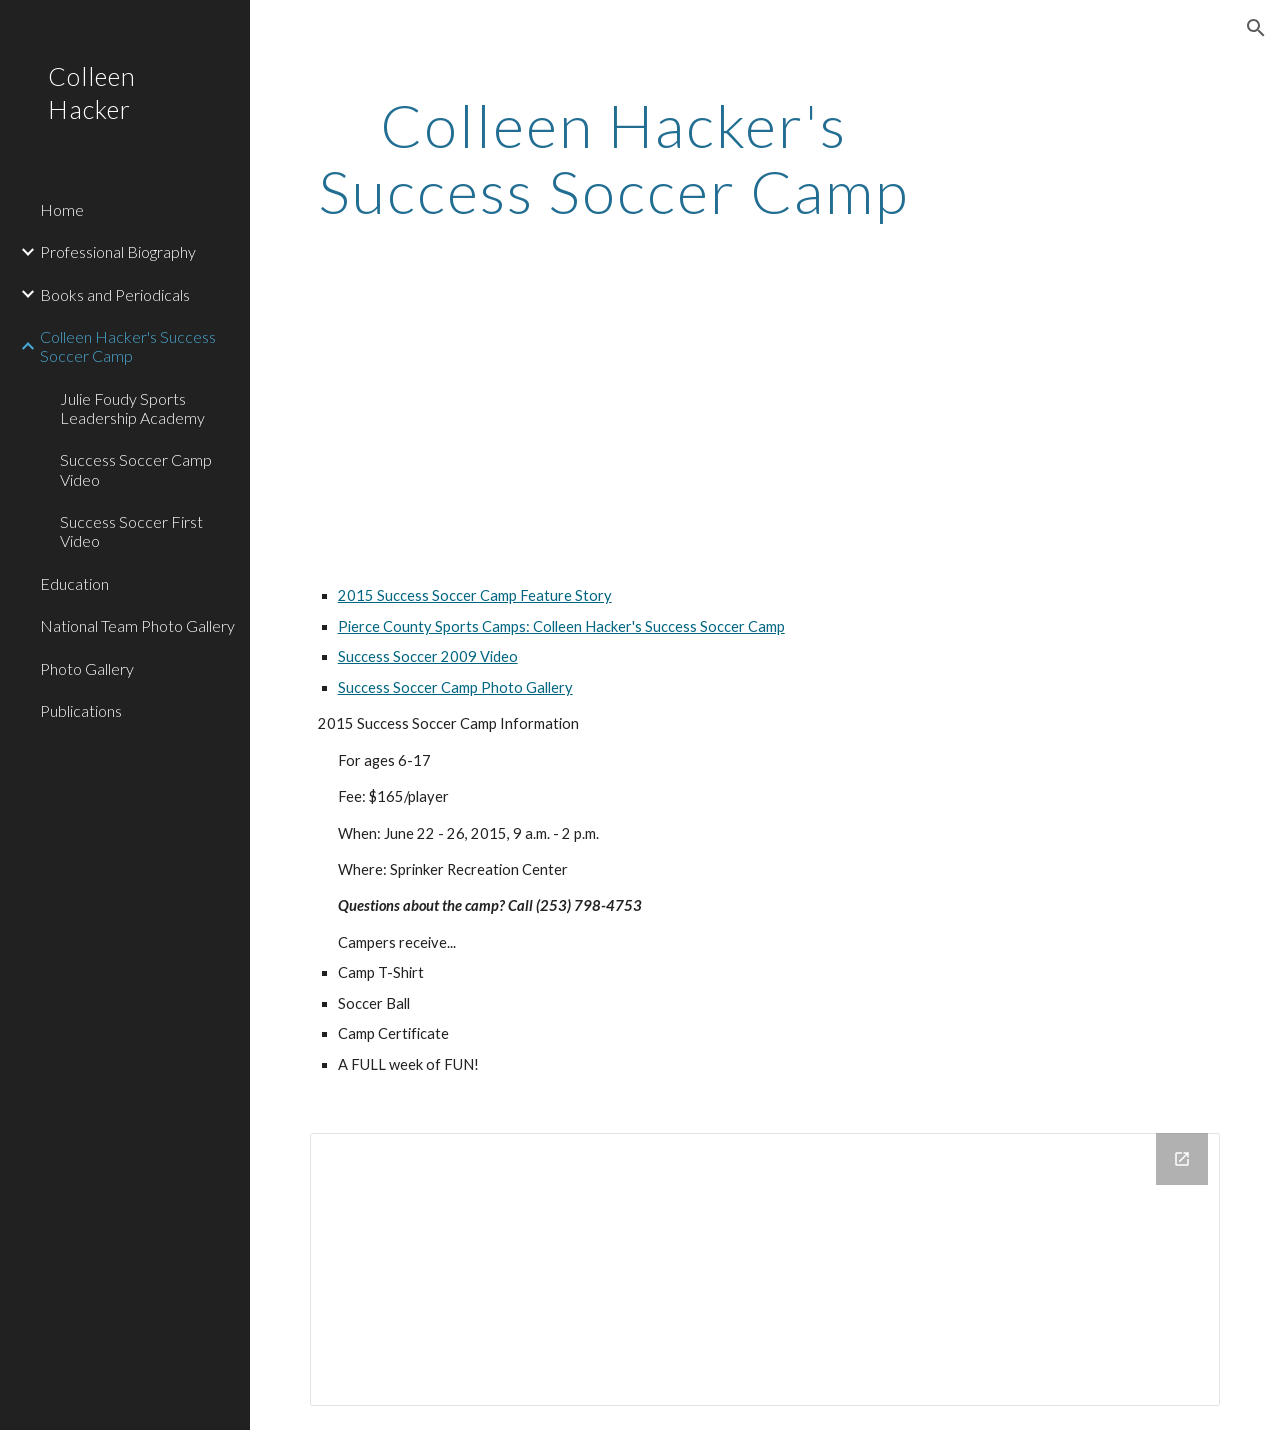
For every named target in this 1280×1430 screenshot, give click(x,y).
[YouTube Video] (493, 420)
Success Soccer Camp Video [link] (136, 469)
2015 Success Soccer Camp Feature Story (475, 595)
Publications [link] (81, 710)
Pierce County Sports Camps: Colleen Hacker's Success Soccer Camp (561, 626)
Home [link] (62, 209)
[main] (613, 158)
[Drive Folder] (765, 1269)
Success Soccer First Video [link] (131, 531)
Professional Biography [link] (118, 251)
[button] (1256, 28)
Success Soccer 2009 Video (428, 656)
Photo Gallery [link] (87, 668)
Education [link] (74, 583)
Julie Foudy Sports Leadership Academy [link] (132, 408)
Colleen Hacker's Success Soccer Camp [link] (128, 346)
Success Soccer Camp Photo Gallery (455, 687)
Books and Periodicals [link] (115, 294)
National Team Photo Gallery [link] (137, 625)
